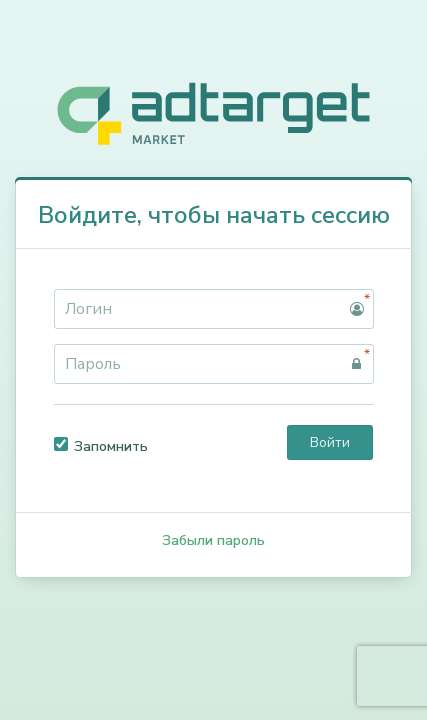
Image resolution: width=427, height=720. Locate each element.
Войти (330, 442)
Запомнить (101, 446)
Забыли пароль (213, 540)
